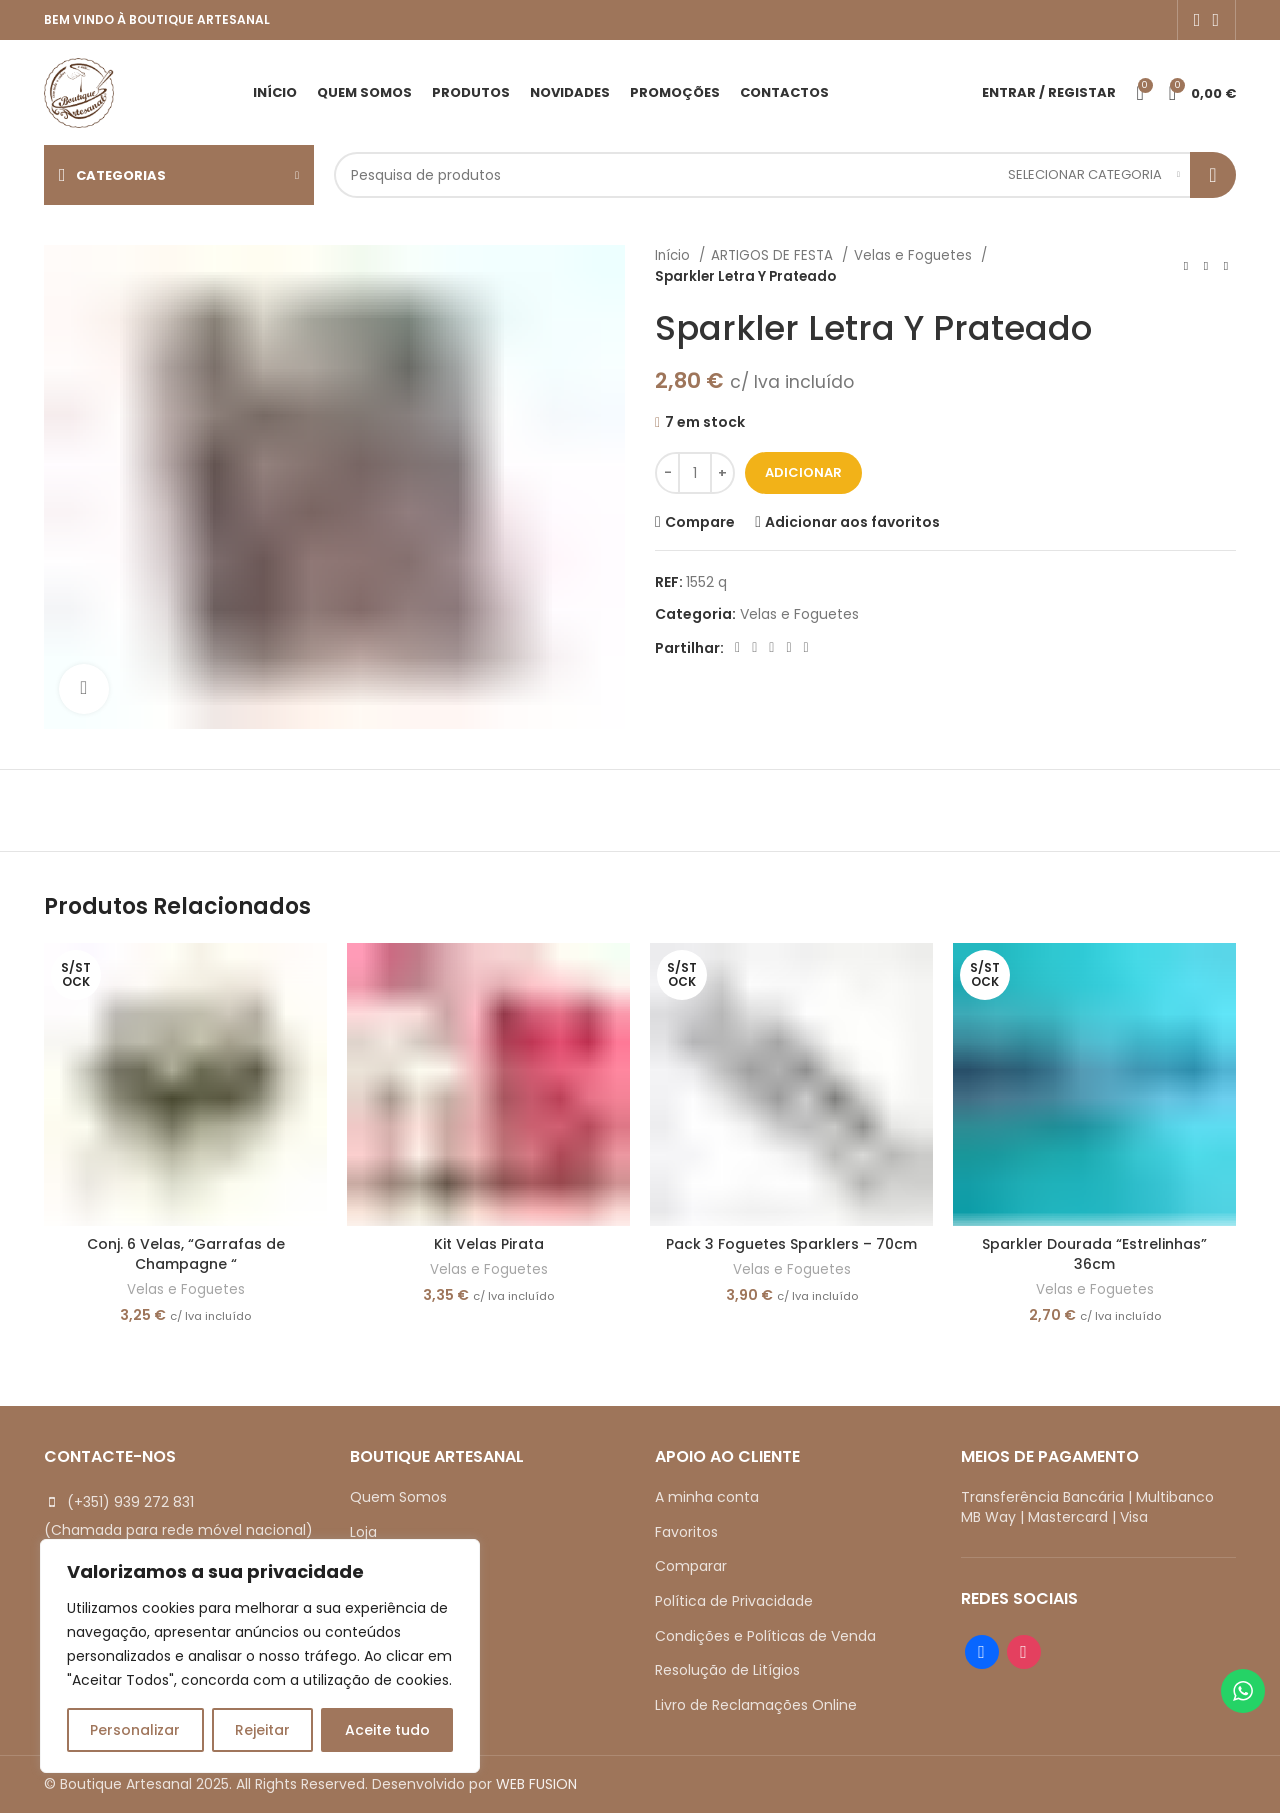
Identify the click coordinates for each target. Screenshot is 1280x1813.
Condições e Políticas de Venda (765, 1636)
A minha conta (707, 1497)
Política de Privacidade (734, 1601)
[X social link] (754, 648)
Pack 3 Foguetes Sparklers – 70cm (791, 1244)
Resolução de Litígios (727, 1670)
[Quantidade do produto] (695, 473)
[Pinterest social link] (771, 648)
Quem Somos (398, 1497)
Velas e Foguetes (915, 255)
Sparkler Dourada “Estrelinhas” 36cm (1094, 1254)
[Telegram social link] (806, 648)
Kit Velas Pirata (489, 1244)
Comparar (691, 1566)
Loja (363, 1532)
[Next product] (1226, 266)
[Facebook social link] (1197, 20)
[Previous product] (1186, 266)
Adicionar (803, 472)
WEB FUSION (536, 1784)
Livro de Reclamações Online (756, 1705)
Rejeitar (262, 1730)
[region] (260, 1656)
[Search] (785, 175)
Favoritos (686, 1532)
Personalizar (135, 1730)
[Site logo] (79, 91)
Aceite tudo (387, 1730)
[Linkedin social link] (788, 648)
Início (674, 255)
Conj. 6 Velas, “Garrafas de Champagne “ (186, 1254)
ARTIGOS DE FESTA (774, 255)
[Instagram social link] (1215, 20)
